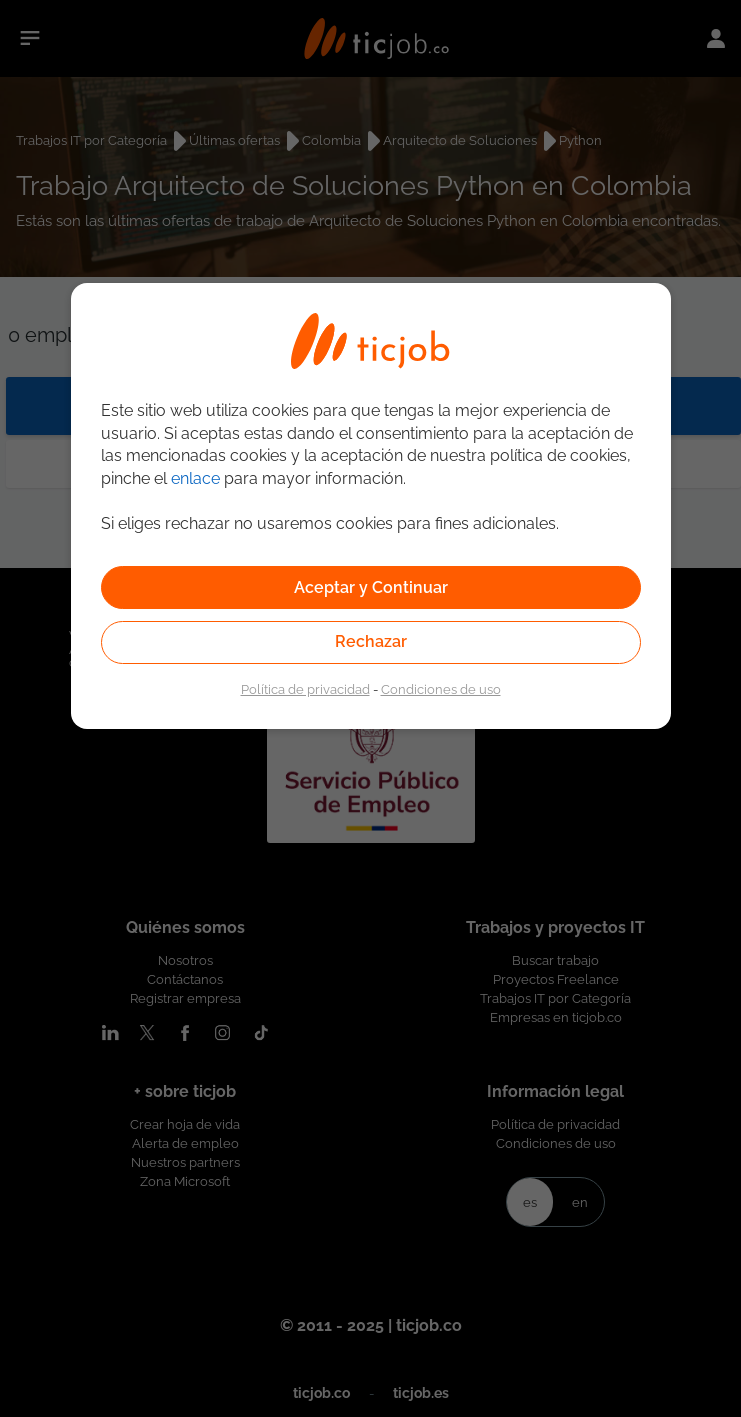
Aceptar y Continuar (371, 587)
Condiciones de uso (441, 689)
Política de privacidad (305, 689)
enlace (195, 478)
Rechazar (371, 641)
